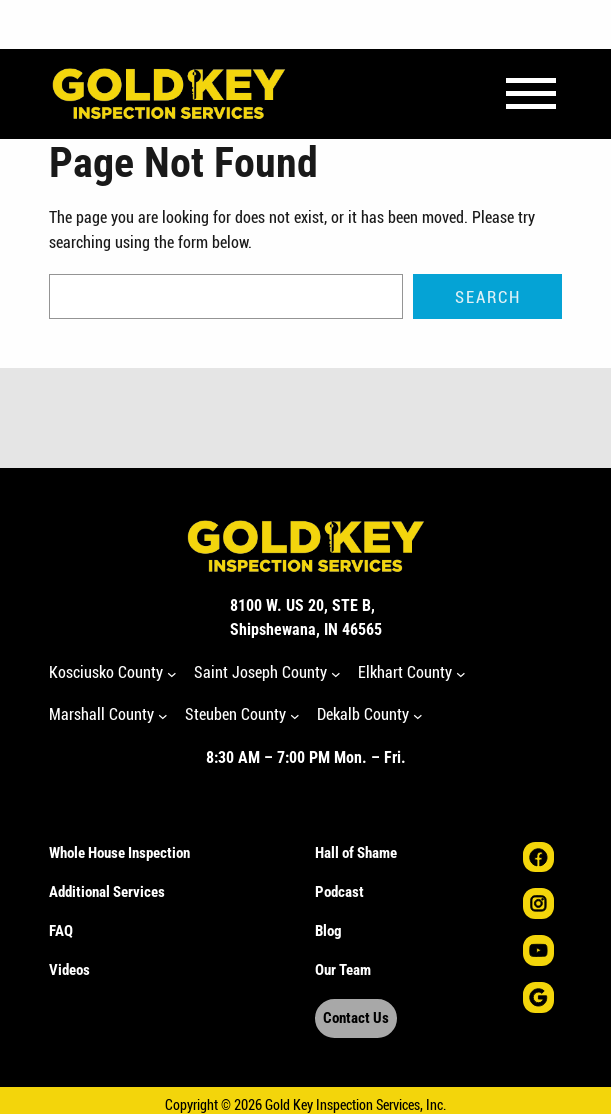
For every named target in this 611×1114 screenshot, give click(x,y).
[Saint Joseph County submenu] (336, 673)
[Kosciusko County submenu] (172, 673)
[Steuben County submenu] (295, 716)
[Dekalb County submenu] (418, 716)
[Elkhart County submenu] (461, 673)
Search (488, 297)
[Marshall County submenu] (163, 716)
